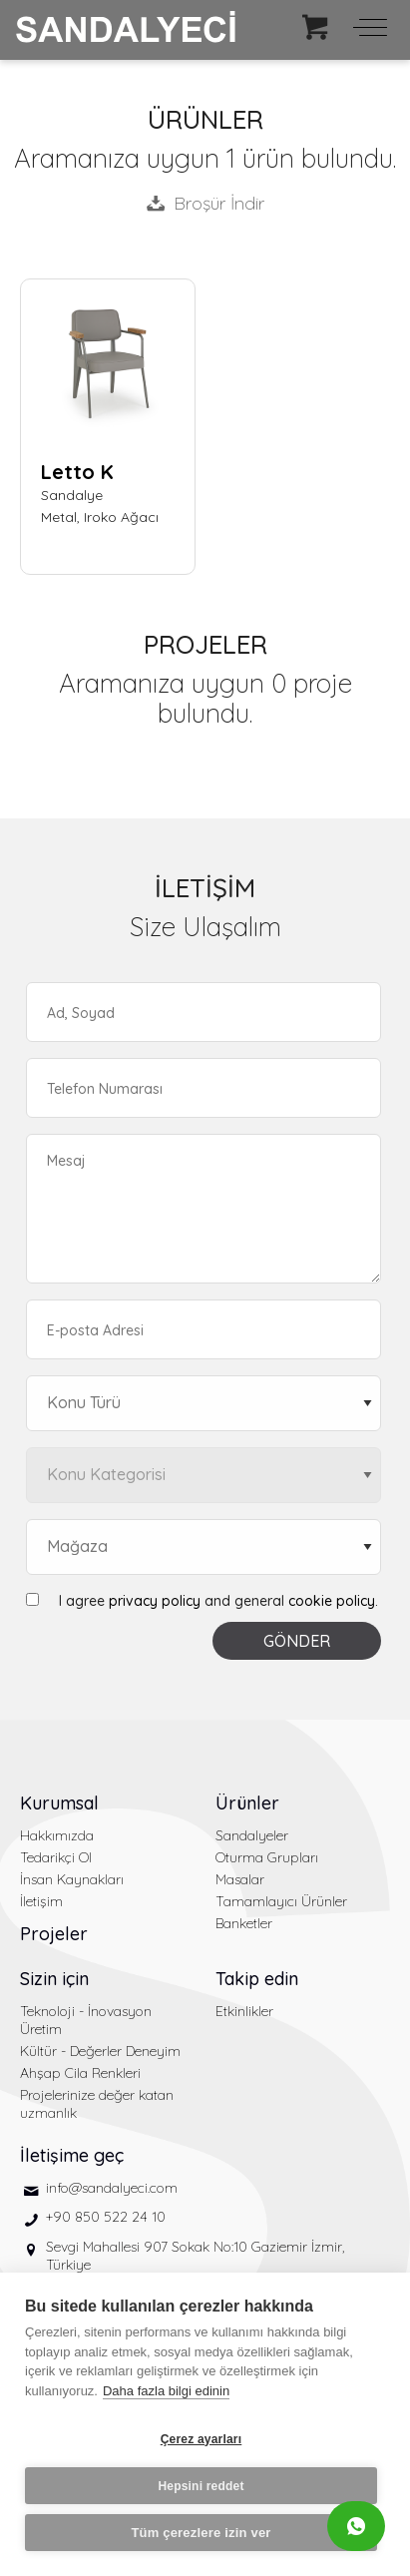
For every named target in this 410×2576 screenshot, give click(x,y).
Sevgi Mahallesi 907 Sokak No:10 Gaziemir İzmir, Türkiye (195, 2256)
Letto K (77, 471)
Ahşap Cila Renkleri (80, 2073)
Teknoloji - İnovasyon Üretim (86, 2020)
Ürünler (247, 1803)
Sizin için (54, 1978)
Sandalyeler (251, 1835)
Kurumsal (59, 1803)
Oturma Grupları (266, 1857)
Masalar (239, 1879)
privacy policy (155, 1601)
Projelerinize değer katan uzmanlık (97, 2104)
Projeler (54, 1933)
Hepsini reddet (200, 2486)
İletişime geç (72, 2155)
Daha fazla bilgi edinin (166, 2390)
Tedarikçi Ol (56, 1857)
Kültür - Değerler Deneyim (100, 2051)
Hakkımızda (57, 1835)
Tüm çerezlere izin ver (200, 2532)
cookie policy (331, 1601)
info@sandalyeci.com (112, 2188)
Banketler (243, 1923)
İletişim (41, 1901)
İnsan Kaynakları (72, 1879)
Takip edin (256, 1978)
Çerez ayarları (201, 2439)
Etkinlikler (244, 2011)
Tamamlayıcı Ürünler (281, 1901)
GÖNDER (296, 1641)
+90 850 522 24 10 (106, 2217)
